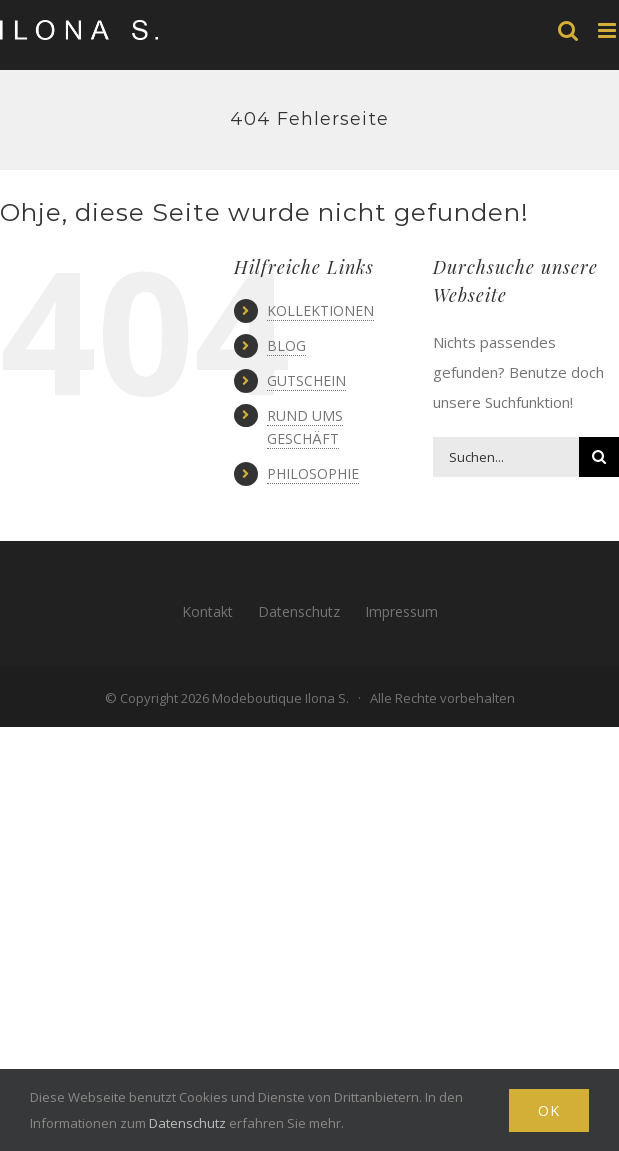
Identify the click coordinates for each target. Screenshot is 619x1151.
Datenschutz (299, 611)
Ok (549, 1110)
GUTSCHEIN (306, 380)
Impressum (401, 611)
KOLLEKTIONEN (320, 310)
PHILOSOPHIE (313, 473)
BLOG (286, 345)
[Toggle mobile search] (568, 30)
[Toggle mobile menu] (608, 30)
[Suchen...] (506, 457)
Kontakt (207, 611)
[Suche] (599, 457)
